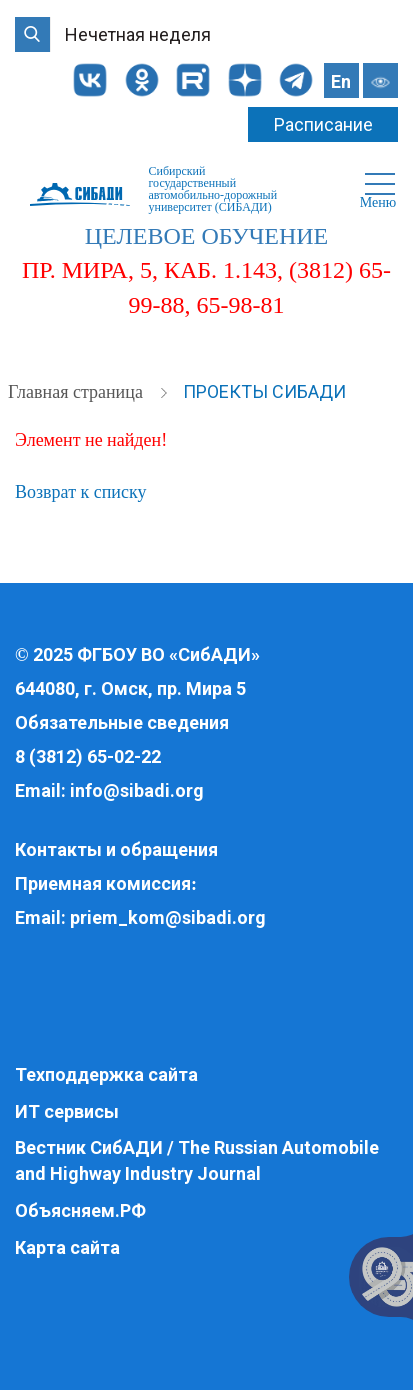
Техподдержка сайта (106, 1074)
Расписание (323, 124)
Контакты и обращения (116, 849)
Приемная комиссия (103, 883)
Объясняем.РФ (80, 1210)
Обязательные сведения (122, 722)
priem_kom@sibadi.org (168, 917)
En (341, 81)
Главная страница (77, 392)
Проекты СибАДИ (264, 391)
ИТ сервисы (67, 1111)
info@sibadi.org (137, 790)
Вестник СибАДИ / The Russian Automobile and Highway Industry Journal (197, 1160)
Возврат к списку (80, 492)
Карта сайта (67, 1247)
